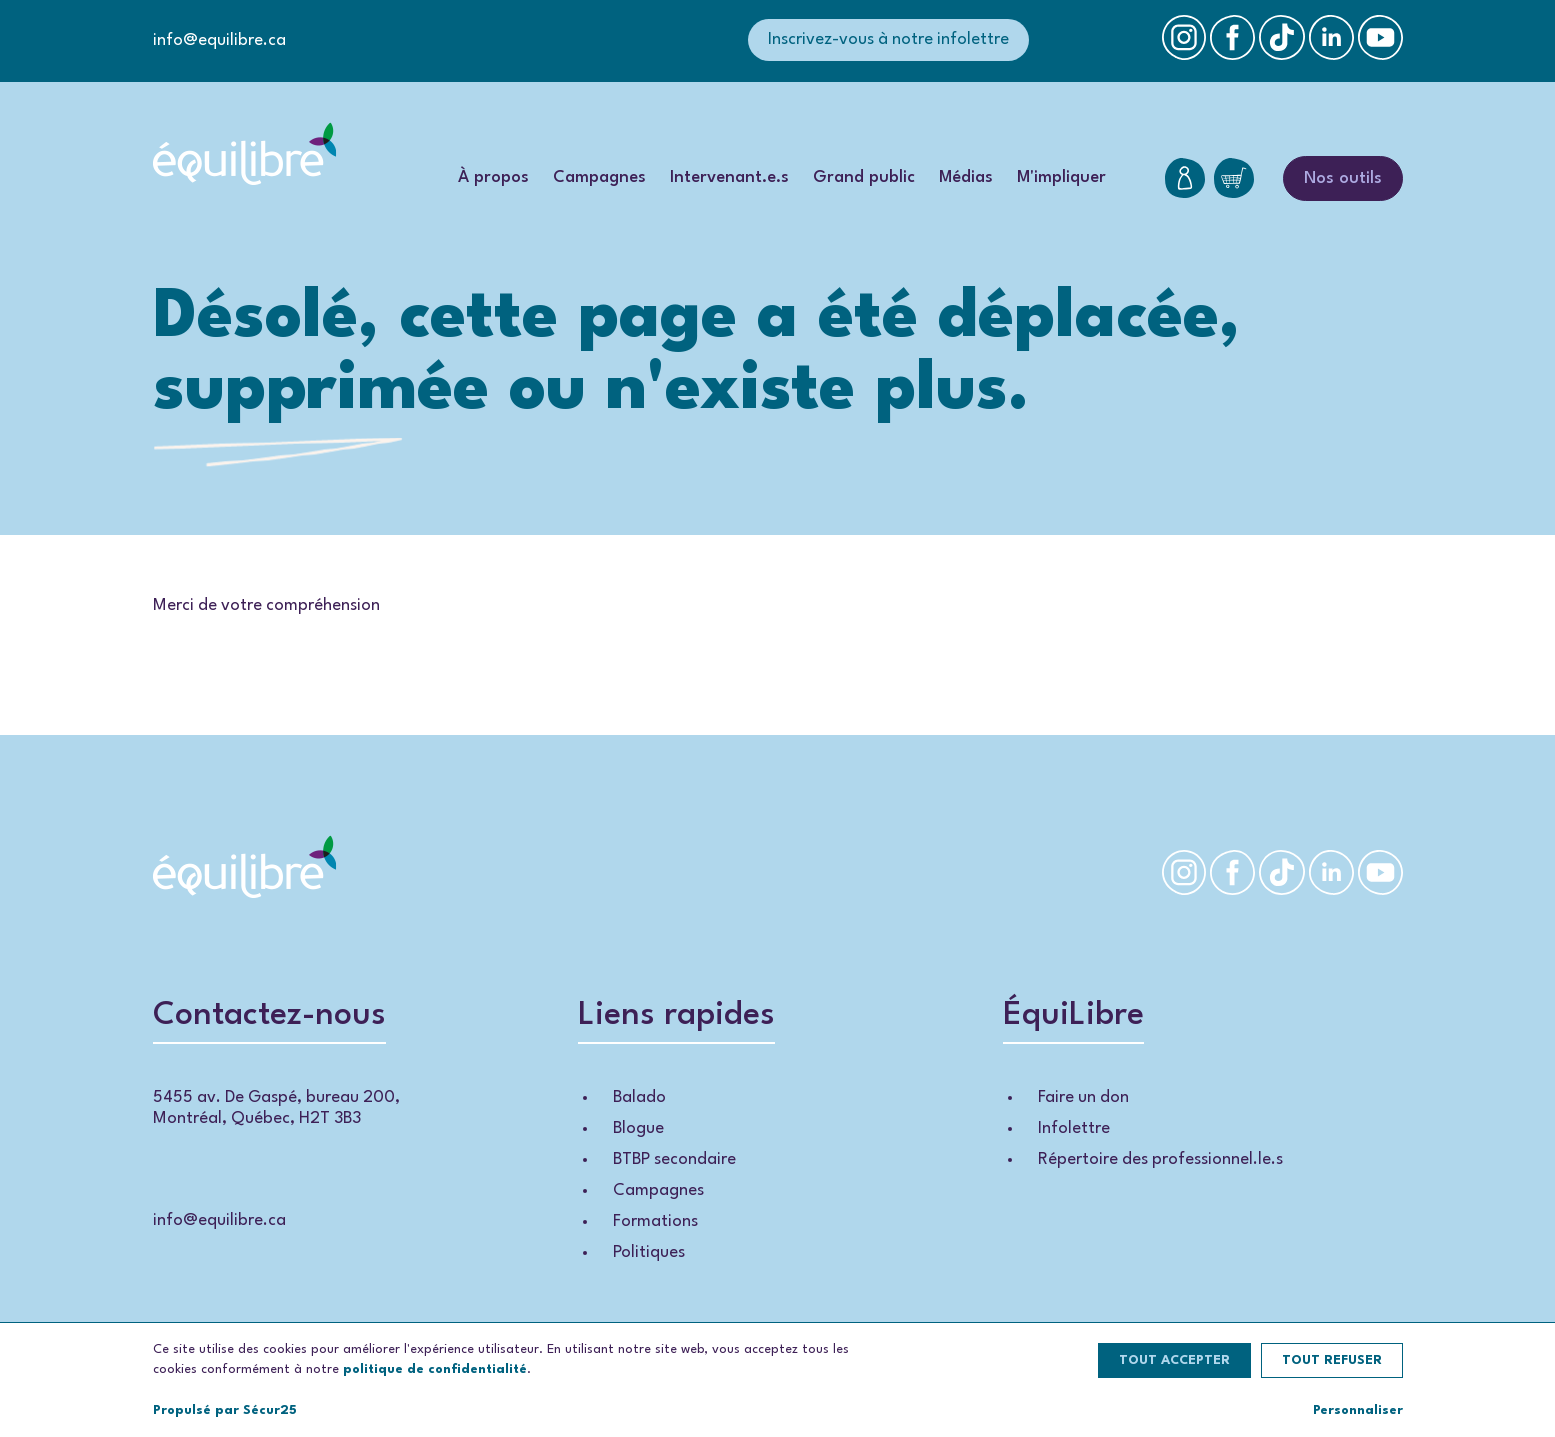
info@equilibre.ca (219, 40)
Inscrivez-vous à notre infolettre (888, 39)
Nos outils (1343, 178)
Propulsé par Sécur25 (225, 1410)
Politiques (649, 1252)
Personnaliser (1358, 1410)
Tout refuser (1332, 1360)
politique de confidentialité (435, 1369)
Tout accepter (1174, 1360)
